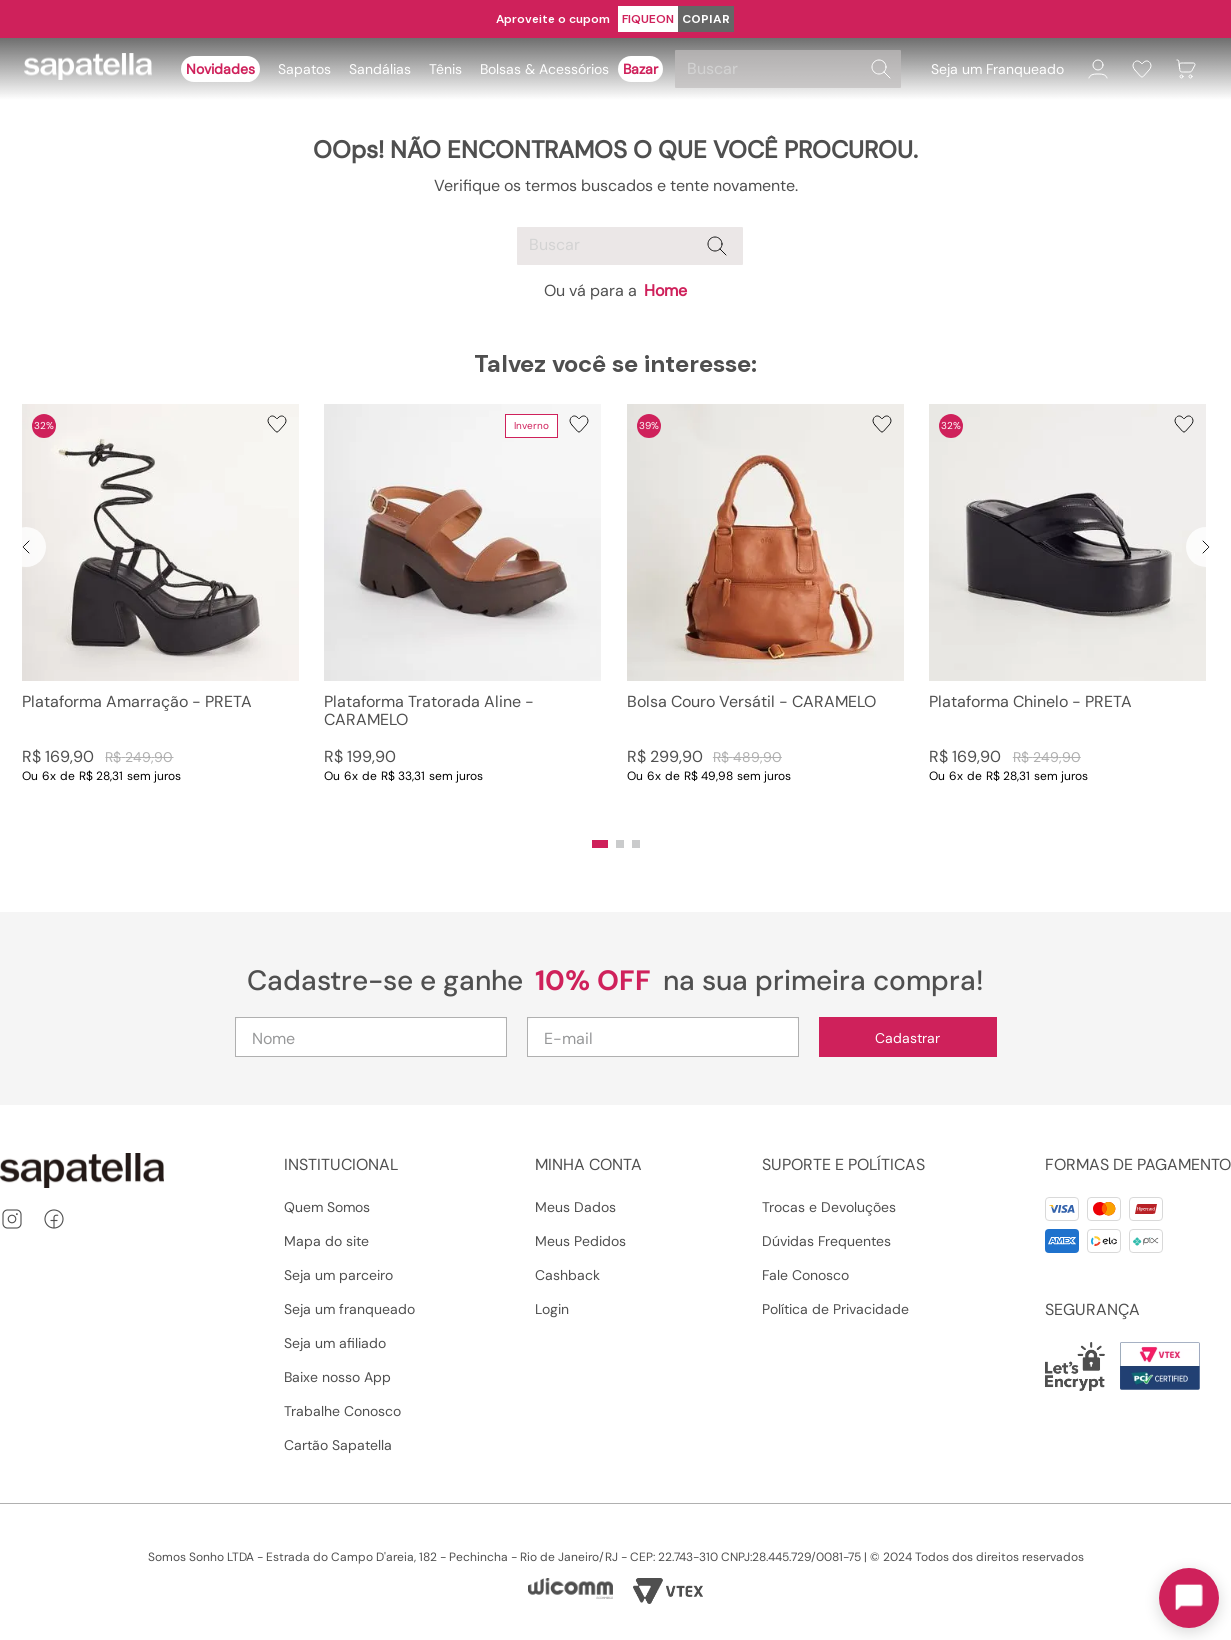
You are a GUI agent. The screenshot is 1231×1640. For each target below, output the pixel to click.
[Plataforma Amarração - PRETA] (160, 614)
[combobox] (791, 69)
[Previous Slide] (26, 547)
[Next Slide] (1206, 547)
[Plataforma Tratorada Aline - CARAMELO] (462, 614)
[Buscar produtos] (881, 69)
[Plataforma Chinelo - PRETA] (1067, 614)
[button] (600, 844)
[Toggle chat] (1189, 1598)
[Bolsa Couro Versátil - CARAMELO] (765, 614)
